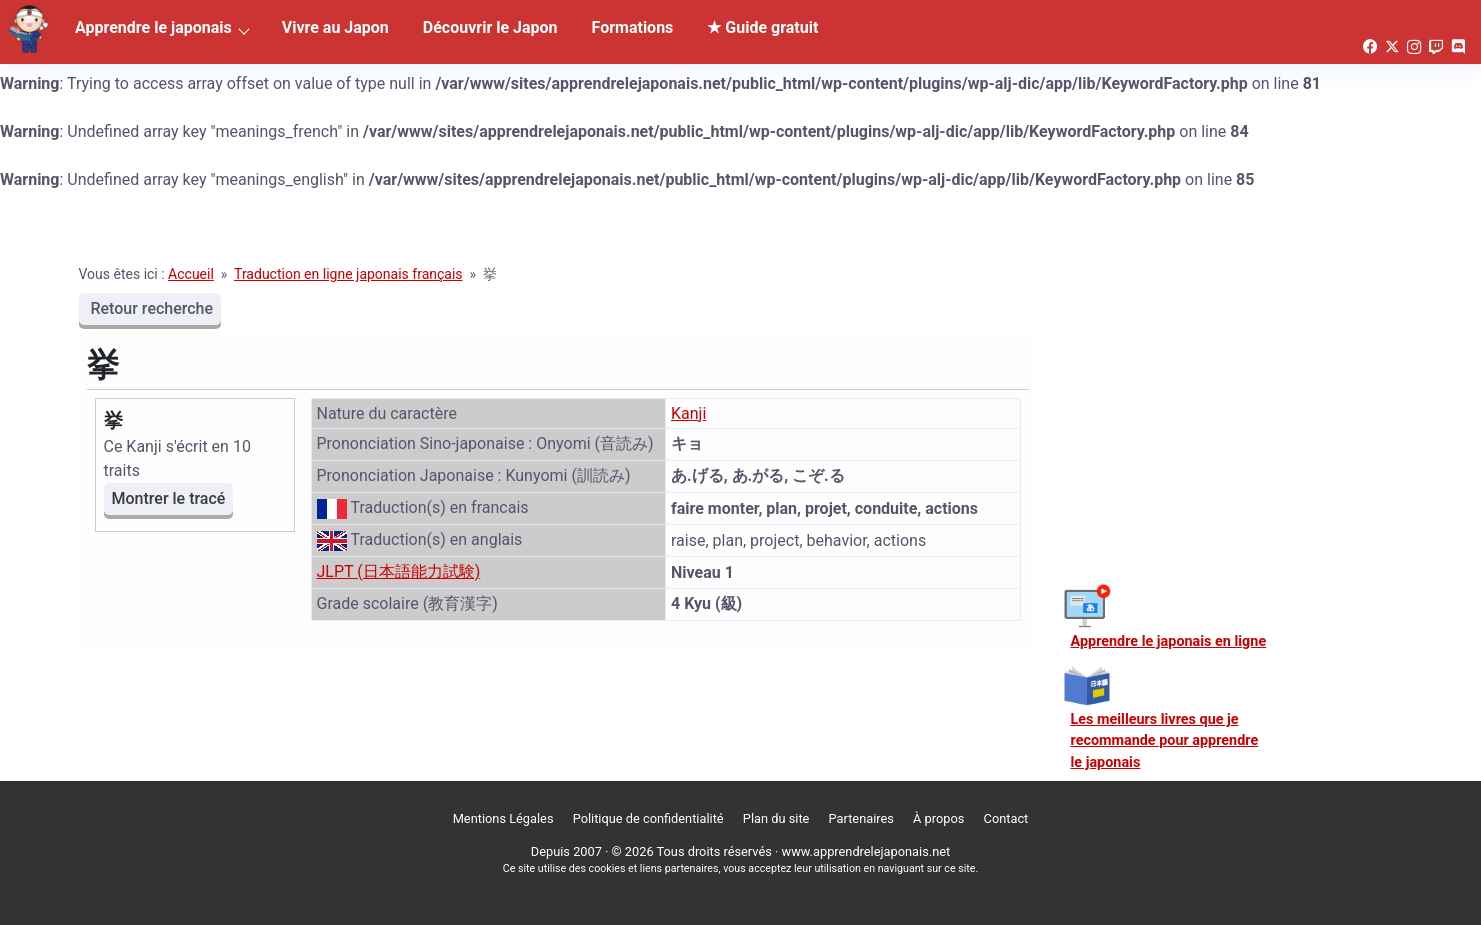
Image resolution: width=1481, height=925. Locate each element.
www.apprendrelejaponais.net (866, 851)
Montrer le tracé (169, 498)
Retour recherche (150, 308)
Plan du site (776, 818)
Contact (1006, 818)
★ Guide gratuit (762, 27)
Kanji (688, 413)
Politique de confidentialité (648, 818)
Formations (633, 27)
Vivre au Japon (335, 27)
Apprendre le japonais (153, 27)
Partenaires (861, 818)
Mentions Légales (503, 818)
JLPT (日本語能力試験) (399, 571)
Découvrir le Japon (490, 27)
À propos (938, 818)
